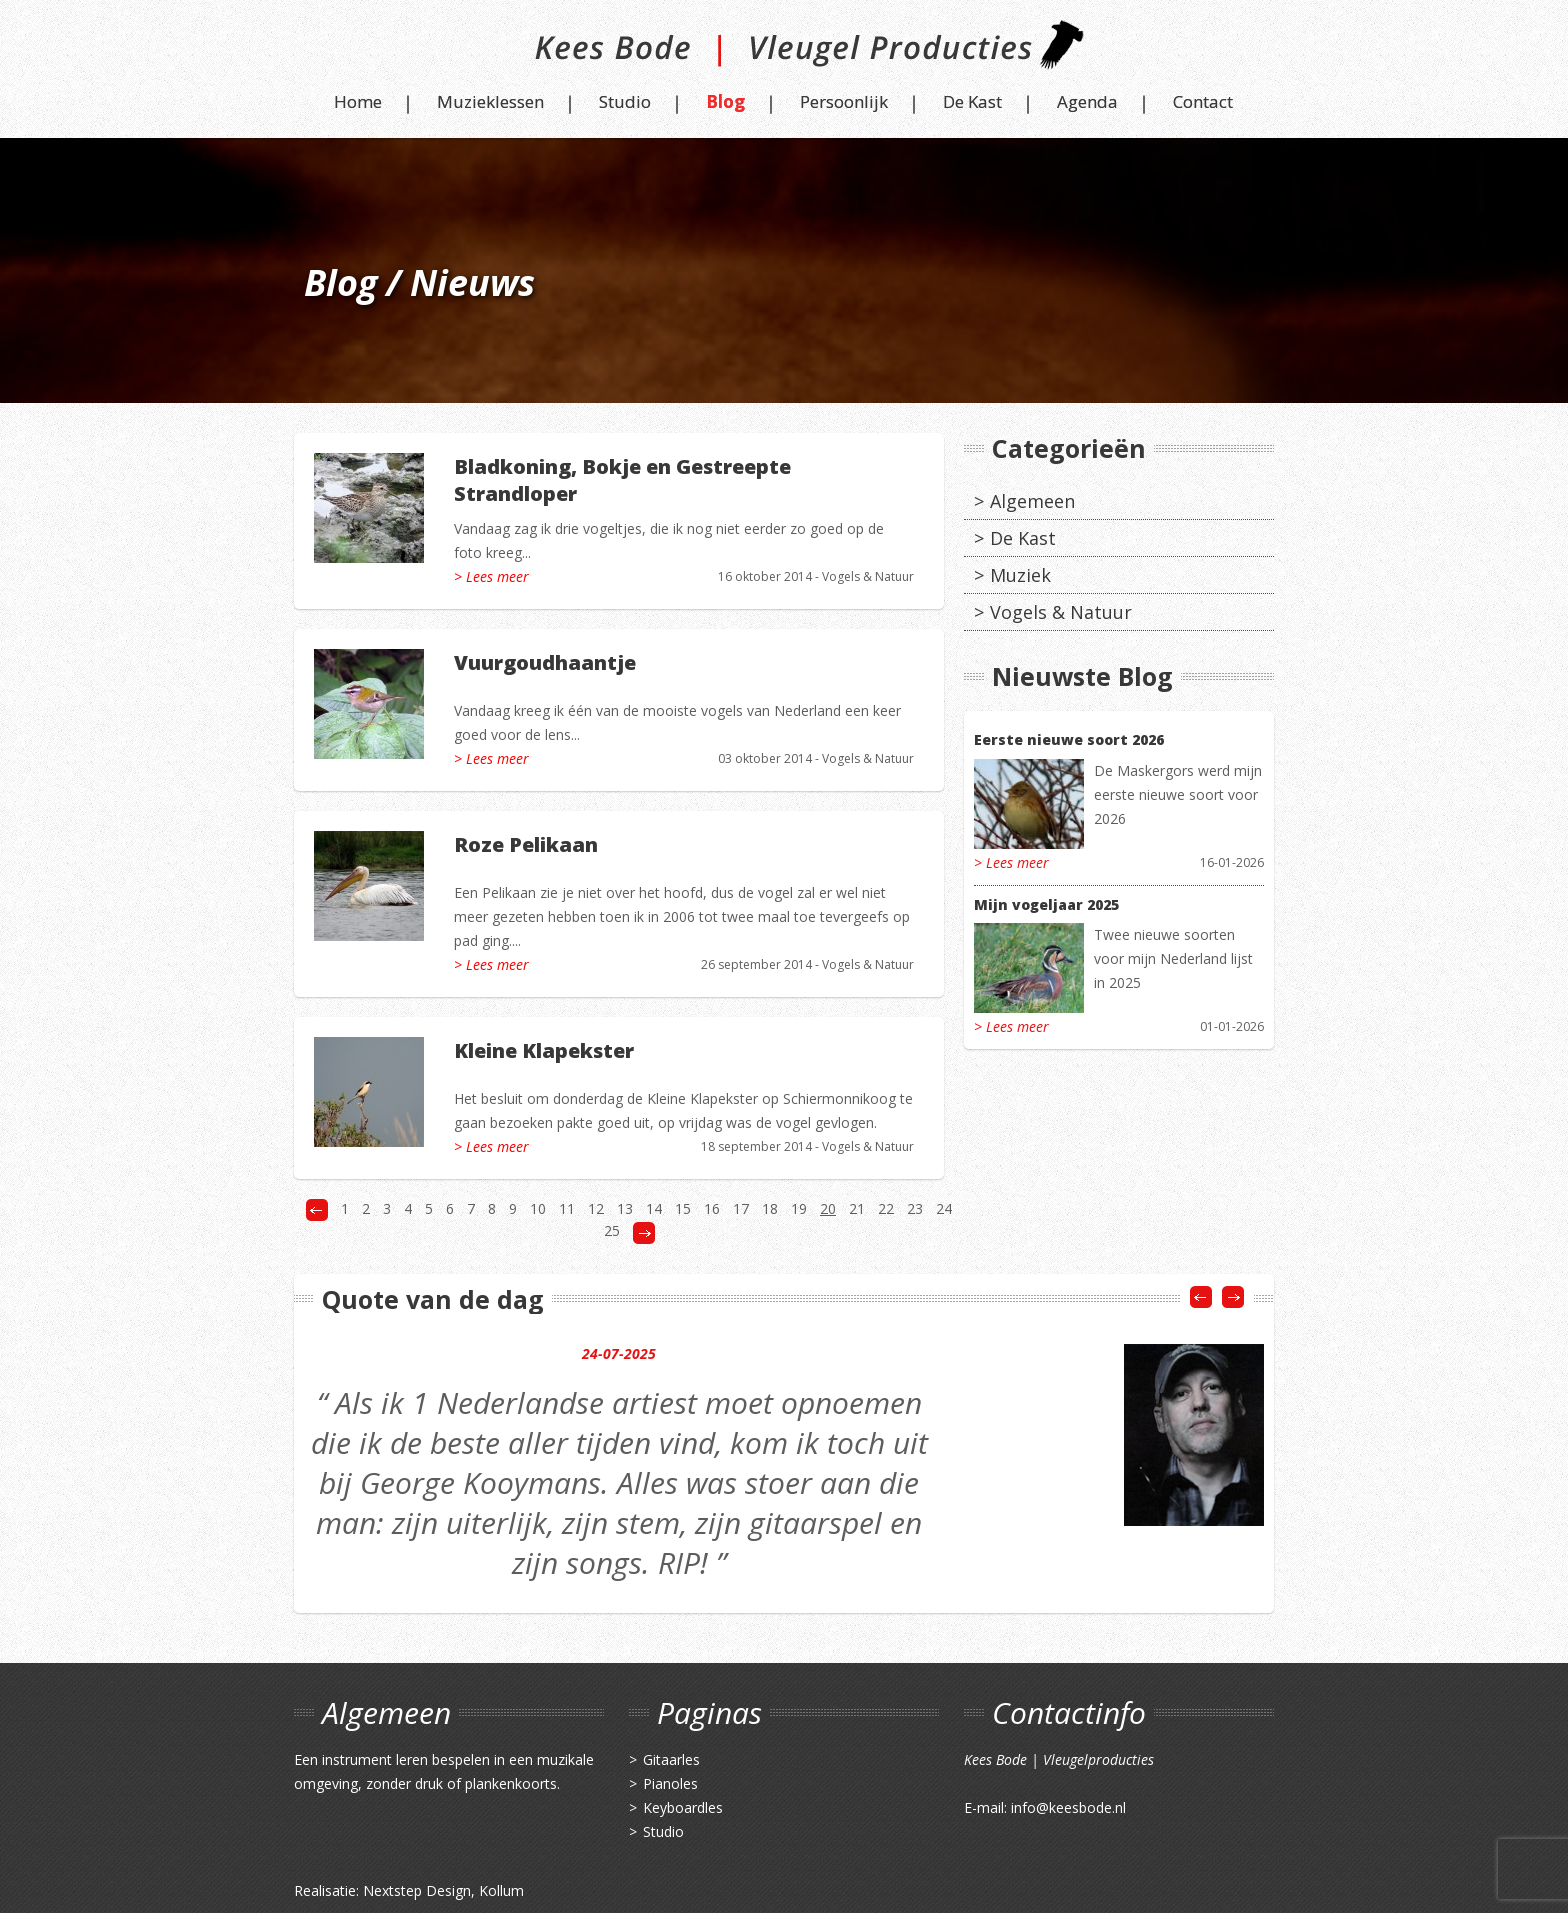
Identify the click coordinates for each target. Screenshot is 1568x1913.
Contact (1203, 101)
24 (944, 1208)
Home (358, 101)
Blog (725, 101)
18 (770, 1208)
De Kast (972, 101)
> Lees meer (491, 576)
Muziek (1020, 575)
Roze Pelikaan (526, 844)
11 (567, 1208)
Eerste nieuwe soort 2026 (1069, 739)
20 (828, 1208)
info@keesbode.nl (1068, 1807)
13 (625, 1208)
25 (612, 1230)
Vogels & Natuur (868, 576)
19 (799, 1208)
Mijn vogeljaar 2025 (1046, 904)
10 (538, 1208)
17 (741, 1208)
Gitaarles (671, 1759)
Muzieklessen (490, 101)
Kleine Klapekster (544, 1050)
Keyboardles (683, 1807)
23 (915, 1208)
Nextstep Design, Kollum (443, 1890)
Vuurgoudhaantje (545, 662)
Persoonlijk (844, 101)
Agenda (1087, 101)
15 (683, 1208)
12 (596, 1208)
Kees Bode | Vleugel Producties (784, 52)
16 (712, 1208)
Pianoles (670, 1783)
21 (857, 1208)
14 (654, 1208)
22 (886, 1208)
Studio (625, 101)
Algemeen (1032, 501)
